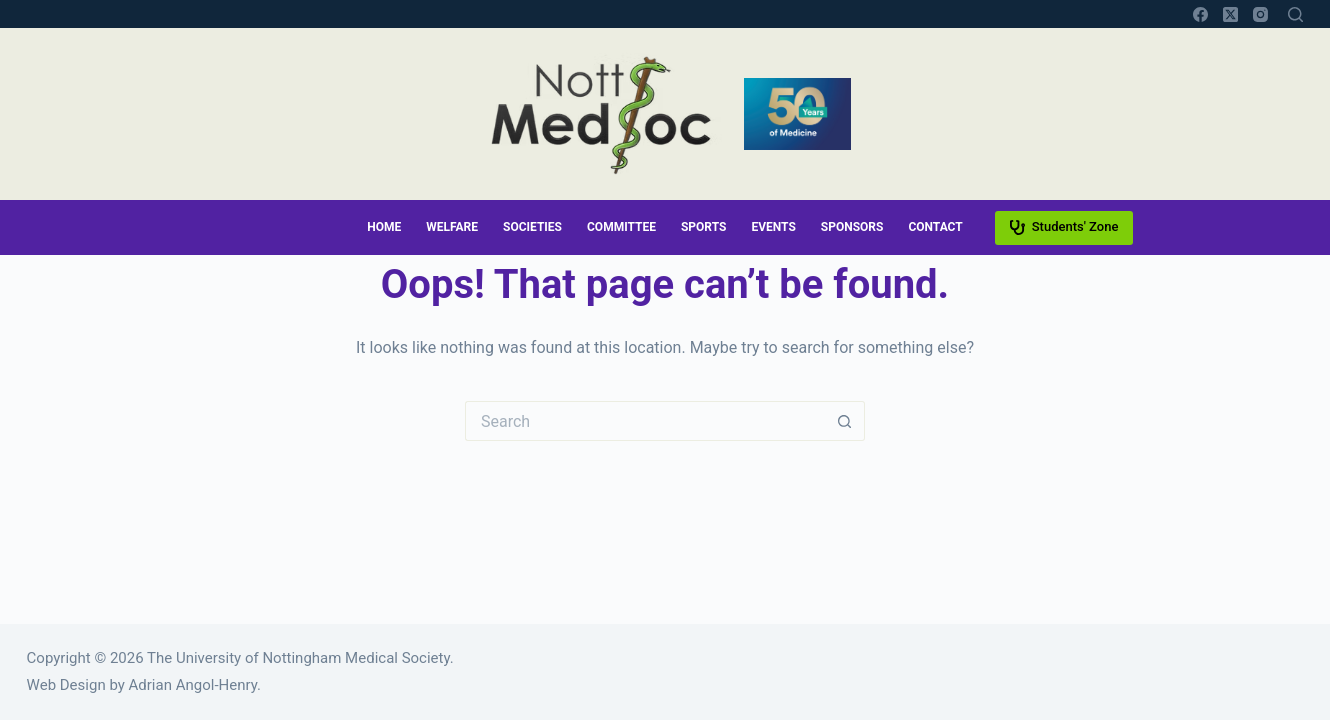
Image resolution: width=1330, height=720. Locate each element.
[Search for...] (645, 421)
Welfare (452, 227)
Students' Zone (1064, 227)
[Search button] (845, 421)
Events (773, 227)
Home (384, 227)
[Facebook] (1200, 14)
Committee (621, 227)
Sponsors (852, 227)
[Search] (1295, 14)
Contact (935, 227)
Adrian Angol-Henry (193, 685)
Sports (703, 227)
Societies (532, 227)
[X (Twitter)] (1230, 14)
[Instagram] (1260, 14)
